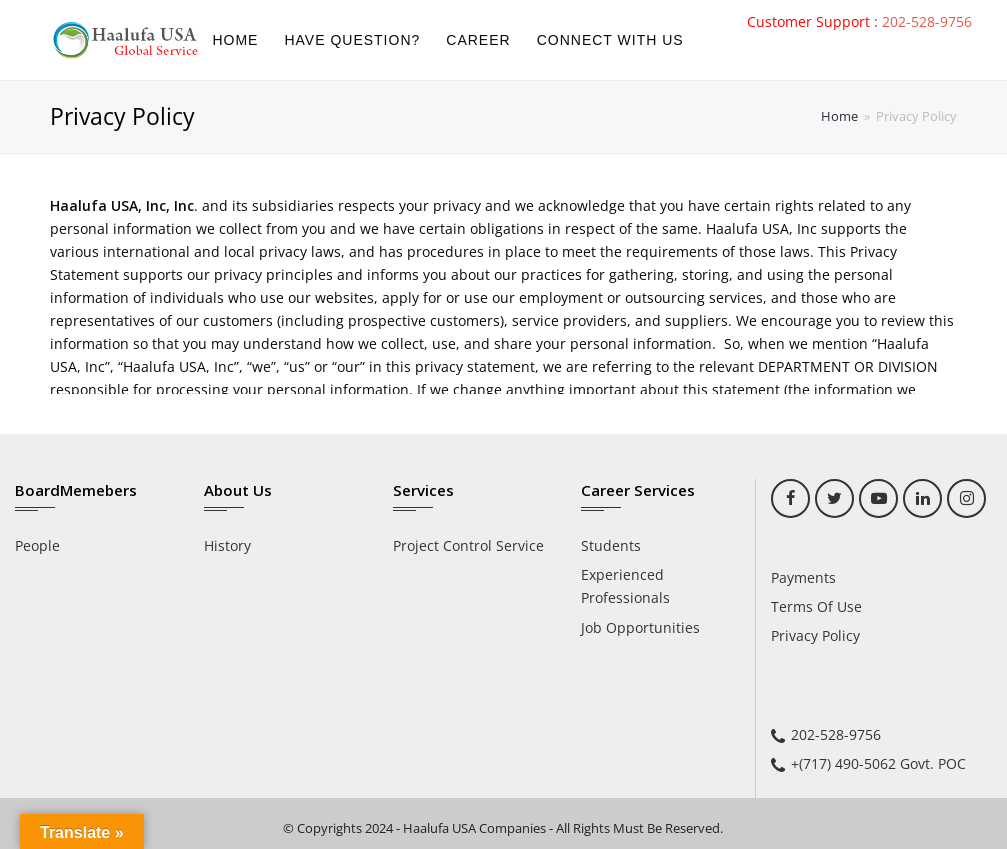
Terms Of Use (816, 606)
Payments (803, 577)
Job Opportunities (640, 627)
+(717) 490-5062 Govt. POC (878, 763)
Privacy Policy (815, 635)
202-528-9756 (927, 21)
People (37, 545)
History (227, 545)
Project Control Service (468, 545)
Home (839, 116)
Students (611, 545)
